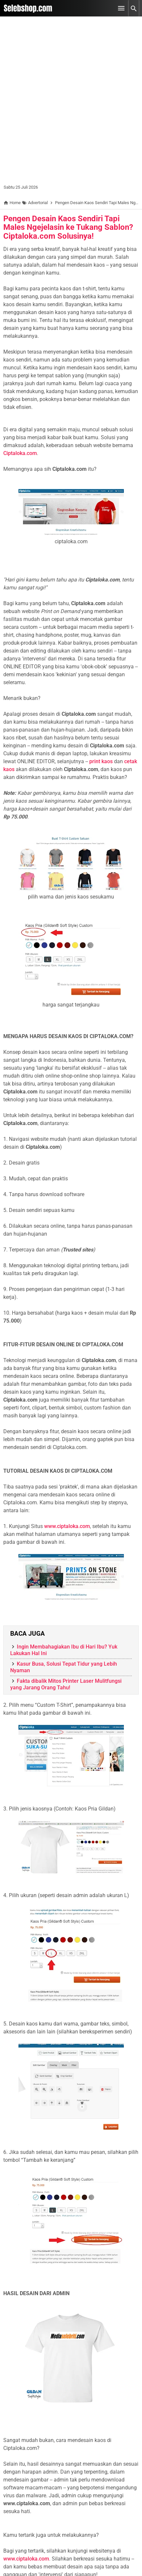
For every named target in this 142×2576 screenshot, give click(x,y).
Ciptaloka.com (20, 453)
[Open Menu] (121, 8)
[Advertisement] (71, 103)
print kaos (101, 761)
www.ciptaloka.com (67, 1526)
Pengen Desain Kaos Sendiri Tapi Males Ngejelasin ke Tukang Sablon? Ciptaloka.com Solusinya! (68, 227)
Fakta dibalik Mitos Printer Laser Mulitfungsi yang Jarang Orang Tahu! (66, 1684)
